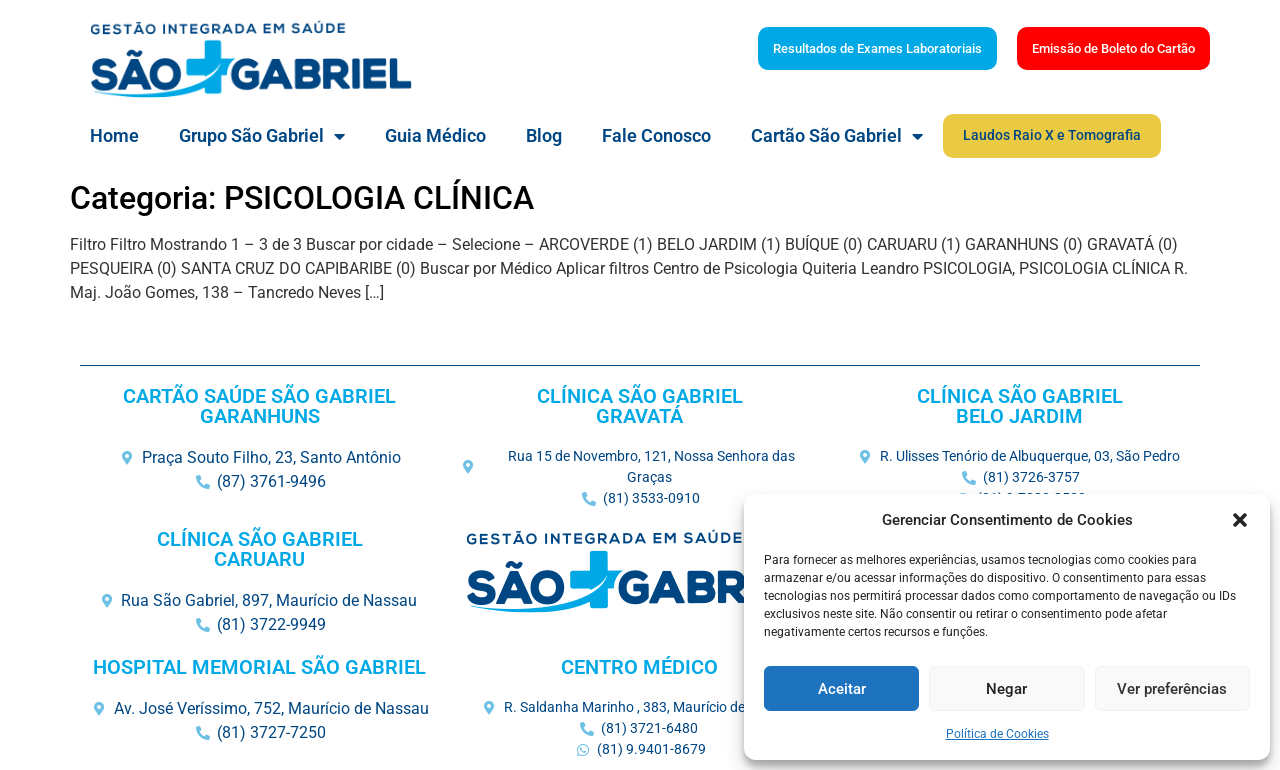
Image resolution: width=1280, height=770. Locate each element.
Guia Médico (435, 135)
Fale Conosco (656, 135)
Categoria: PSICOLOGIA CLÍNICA (302, 198)
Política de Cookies (997, 734)
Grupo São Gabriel (262, 136)
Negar (1006, 689)
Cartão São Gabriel (837, 136)
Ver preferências (1172, 689)
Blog (544, 135)
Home (114, 135)
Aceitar (842, 689)
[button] (1240, 520)
